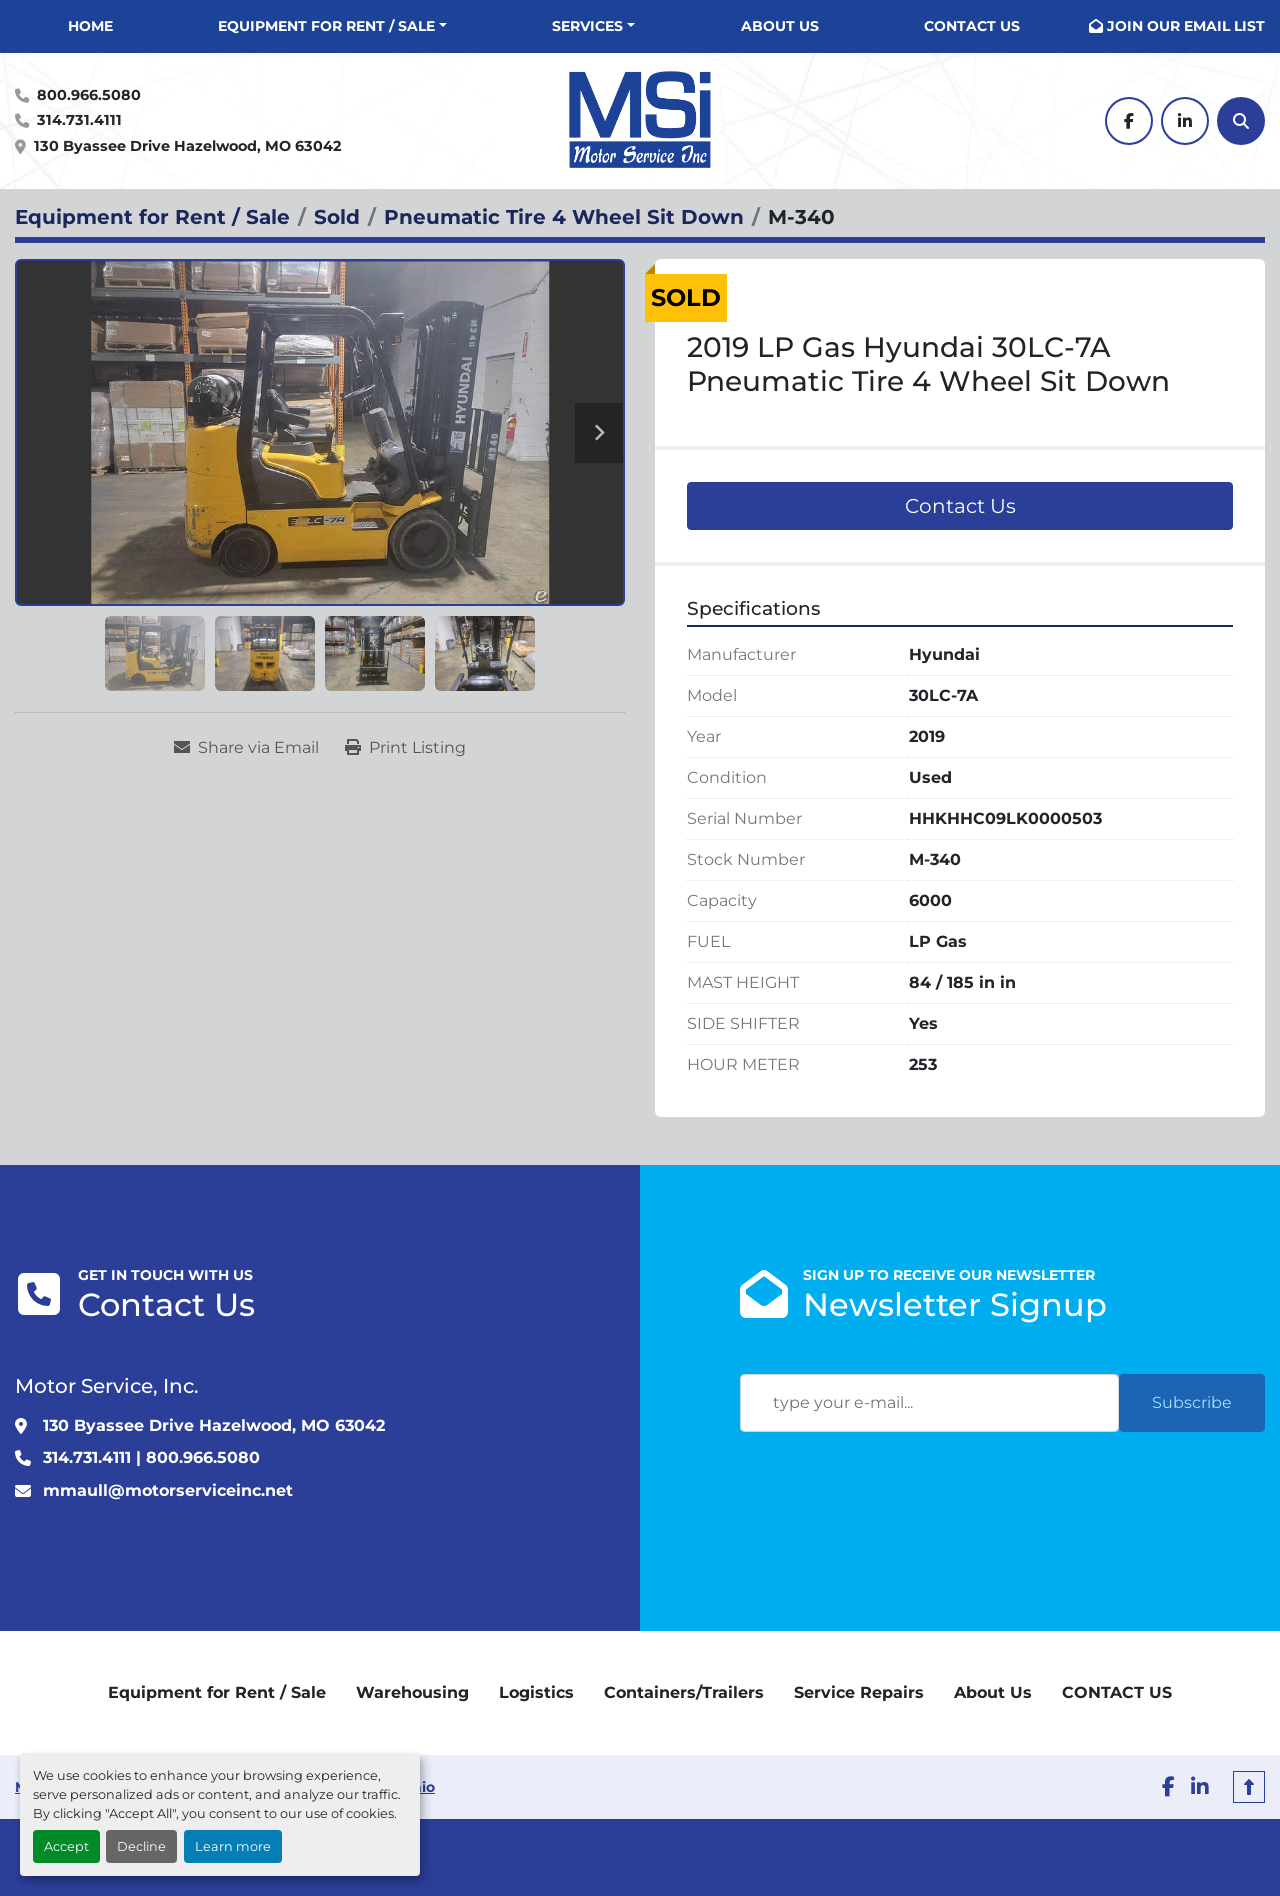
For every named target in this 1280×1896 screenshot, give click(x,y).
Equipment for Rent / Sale (326, 26)
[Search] (1241, 121)
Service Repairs (859, 1692)
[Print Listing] (405, 748)
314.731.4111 (79, 120)
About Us (780, 26)
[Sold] (337, 217)
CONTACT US (972, 26)
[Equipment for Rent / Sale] (152, 217)
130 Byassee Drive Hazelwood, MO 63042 (187, 146)
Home (90, 26)
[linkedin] (1185, 121)
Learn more (233, 1846)
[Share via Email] (246, 748)
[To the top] (1249, 1787)
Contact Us (960, 506)
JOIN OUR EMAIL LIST (1186, 26)
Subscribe (1192, 1402)
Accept (66, 1846)
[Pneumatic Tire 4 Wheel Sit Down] (564, 217)
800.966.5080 (89, 95)
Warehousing (412, 1692)
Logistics (536, 1692)
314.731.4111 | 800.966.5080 (151, 1457)
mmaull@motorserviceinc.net (168, 1490)
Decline (141, 1846)
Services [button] (587, 26)
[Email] (929, 1403)
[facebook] (1129, 121)
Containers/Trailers (684, 1692)
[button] (332, 26)
